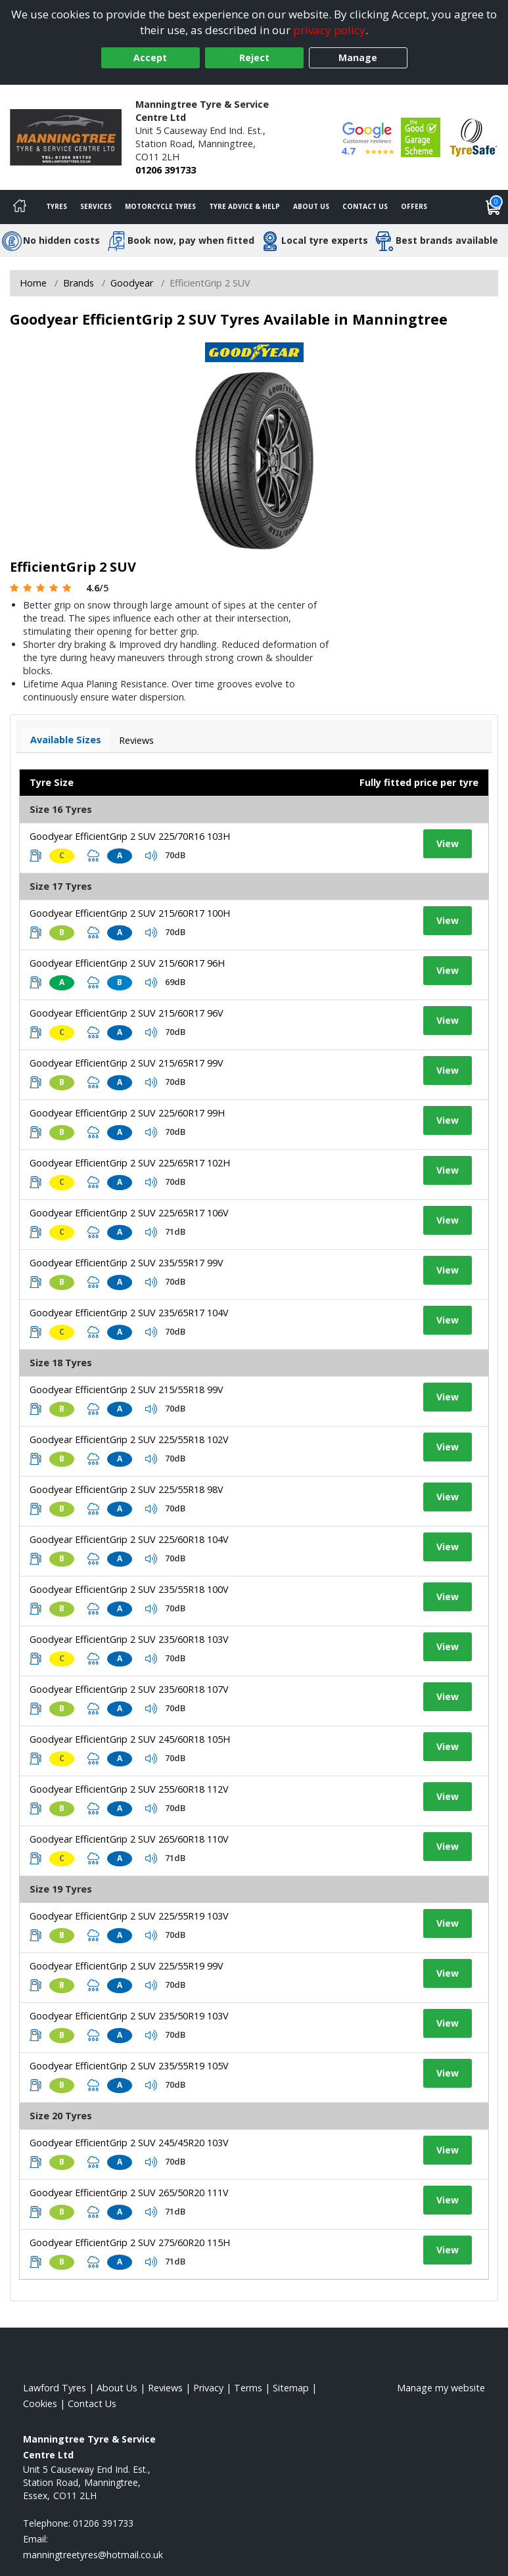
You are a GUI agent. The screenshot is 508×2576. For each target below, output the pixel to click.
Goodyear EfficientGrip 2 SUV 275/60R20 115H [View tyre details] (130, 2242)
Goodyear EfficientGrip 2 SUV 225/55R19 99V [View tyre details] (126, 1966)
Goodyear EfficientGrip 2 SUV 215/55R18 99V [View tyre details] (126, 1389)
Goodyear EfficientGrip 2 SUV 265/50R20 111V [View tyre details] (129, 2192)
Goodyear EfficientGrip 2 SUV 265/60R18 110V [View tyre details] (129, 1839)
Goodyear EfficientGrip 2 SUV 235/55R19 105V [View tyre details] (129, 2065)
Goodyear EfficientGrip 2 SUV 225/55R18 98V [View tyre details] (126, 1489)
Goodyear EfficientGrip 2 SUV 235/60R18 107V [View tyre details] (129, 1689)
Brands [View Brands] (78, 283)
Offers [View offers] (414, 206)
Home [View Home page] (33, 283)
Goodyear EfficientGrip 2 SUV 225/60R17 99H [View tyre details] (127, 1113)
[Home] (19, 207)
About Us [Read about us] (117, 2387)
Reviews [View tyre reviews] (136, 740)
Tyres (56, 206)
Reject (254, 57)
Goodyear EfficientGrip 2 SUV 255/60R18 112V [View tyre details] (129, 1789)
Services (96, 206)
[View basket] (493, 207)
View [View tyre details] (447, 843)
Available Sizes (65, 739)
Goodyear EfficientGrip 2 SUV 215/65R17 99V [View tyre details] (126, 1063)
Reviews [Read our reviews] (165, 2387)
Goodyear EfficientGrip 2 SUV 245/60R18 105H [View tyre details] (130, 1739)
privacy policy (329, 29)
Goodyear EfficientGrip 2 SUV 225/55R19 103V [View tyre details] (129, 1916)
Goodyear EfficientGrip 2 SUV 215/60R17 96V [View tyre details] (126, 1013)
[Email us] (93, 2554)
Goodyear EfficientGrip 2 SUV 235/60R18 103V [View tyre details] (129, 1639)
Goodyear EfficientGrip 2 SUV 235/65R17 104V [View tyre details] (129, 1312)
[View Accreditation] (420, 136)
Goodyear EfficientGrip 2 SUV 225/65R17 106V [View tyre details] (129, 1213)
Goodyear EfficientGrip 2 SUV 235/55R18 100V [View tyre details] (129, 1589)
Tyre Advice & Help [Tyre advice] (244, 206)
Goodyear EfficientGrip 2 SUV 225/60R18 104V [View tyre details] (129, 1539)
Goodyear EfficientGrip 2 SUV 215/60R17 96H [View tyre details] (127, 963)
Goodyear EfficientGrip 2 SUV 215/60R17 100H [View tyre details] (130, 913)
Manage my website (441, 2387)
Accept (150, 57)
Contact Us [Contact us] (365, 206)
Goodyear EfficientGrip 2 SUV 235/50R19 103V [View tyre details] (129, 2016)
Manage (357, 57)
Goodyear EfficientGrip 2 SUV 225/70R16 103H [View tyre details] (130, 836)
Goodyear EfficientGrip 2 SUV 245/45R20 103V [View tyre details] (129, 2142)
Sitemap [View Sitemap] (291, 2387)
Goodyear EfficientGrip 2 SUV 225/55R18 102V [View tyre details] (129, 1439)
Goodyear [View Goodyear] (131, 283)
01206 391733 (165, 170)
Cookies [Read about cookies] (40, 2403)
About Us (311, 206)
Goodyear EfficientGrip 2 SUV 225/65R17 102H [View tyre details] (130, 1163)
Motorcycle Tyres (160, 206)
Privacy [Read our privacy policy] (208, 2387)
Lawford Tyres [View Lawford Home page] (54, 2387)
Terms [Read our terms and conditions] (248, 2387)
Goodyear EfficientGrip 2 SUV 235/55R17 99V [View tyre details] (126, 1262)
